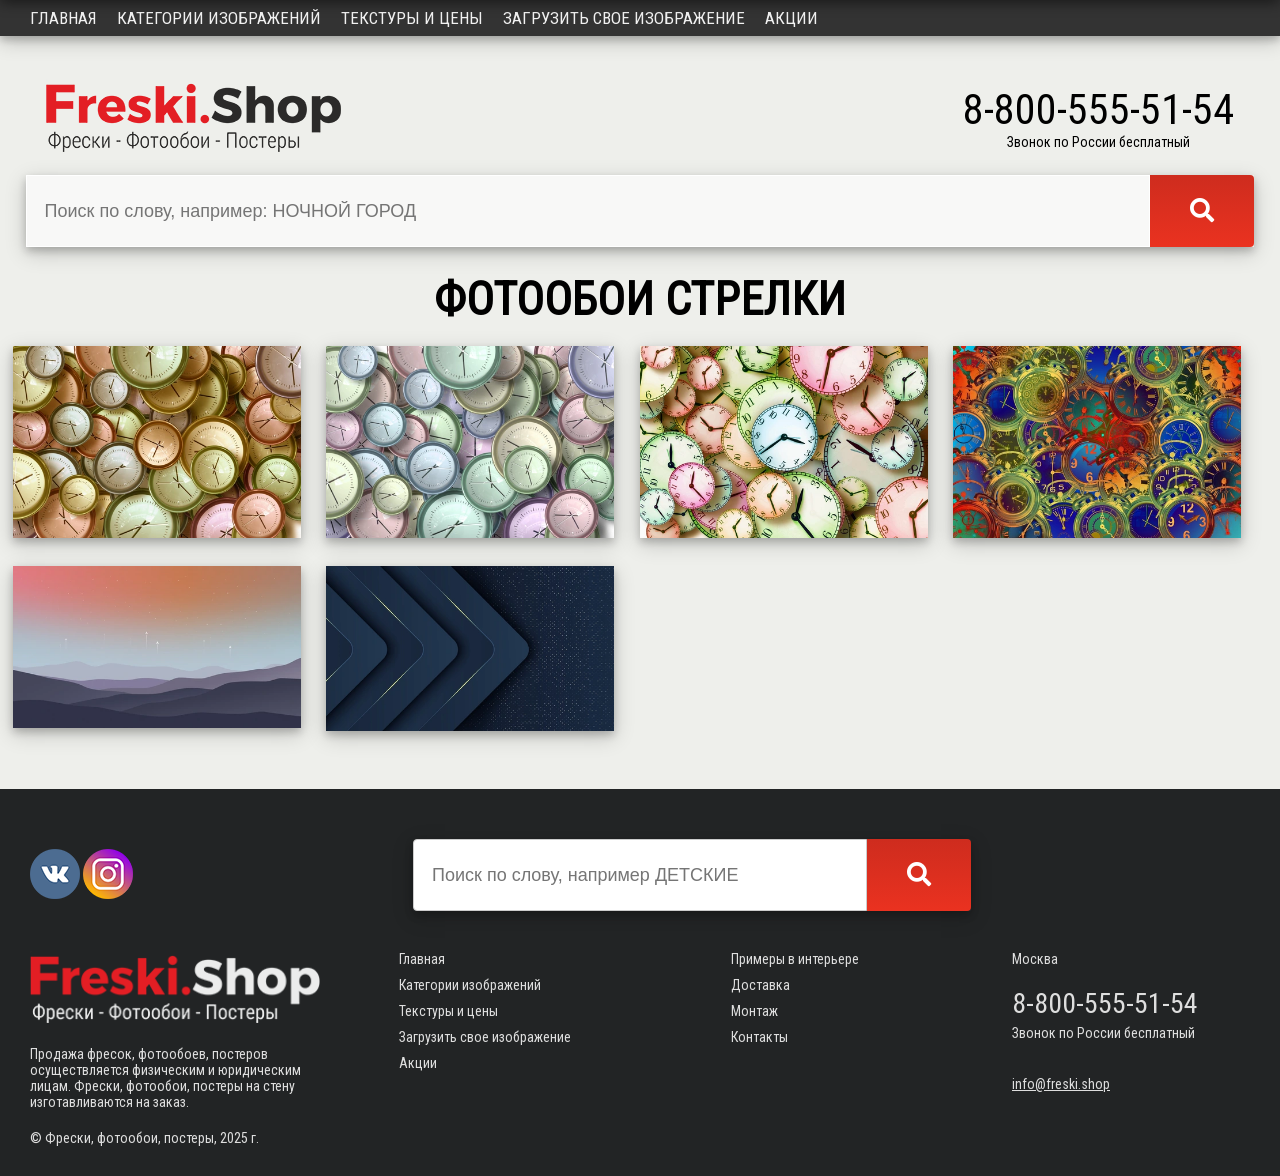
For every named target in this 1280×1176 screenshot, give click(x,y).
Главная (63, 18)
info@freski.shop (1061, 1084)
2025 (234, 1138)
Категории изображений (219, 18)
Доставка (760, 985)
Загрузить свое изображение (624, 18)
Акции (791, 18)
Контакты (759, 1037)
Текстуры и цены (412, 18)
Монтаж (754, 1011)
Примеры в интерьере (795, 959)
